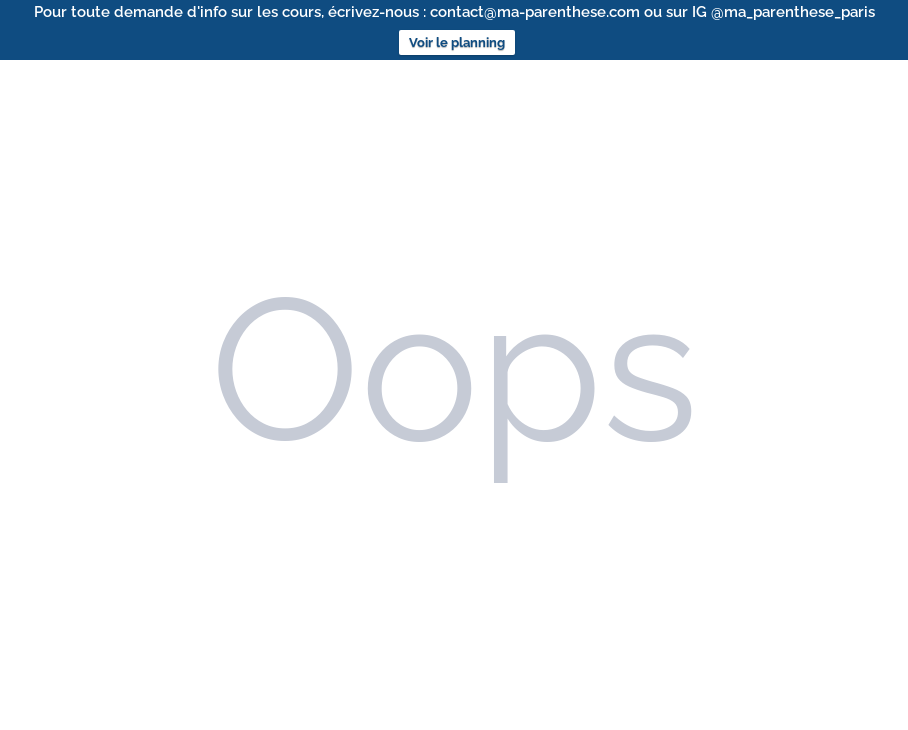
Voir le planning (457, 42)
